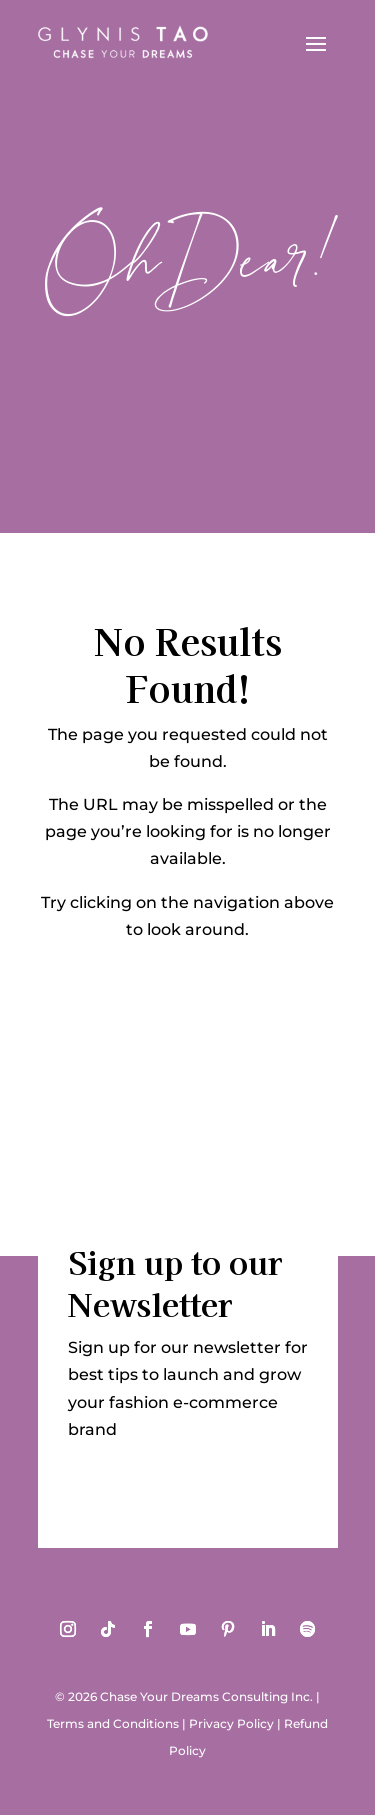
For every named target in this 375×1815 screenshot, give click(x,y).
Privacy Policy (231, 1723)
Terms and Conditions (113, 1723)
